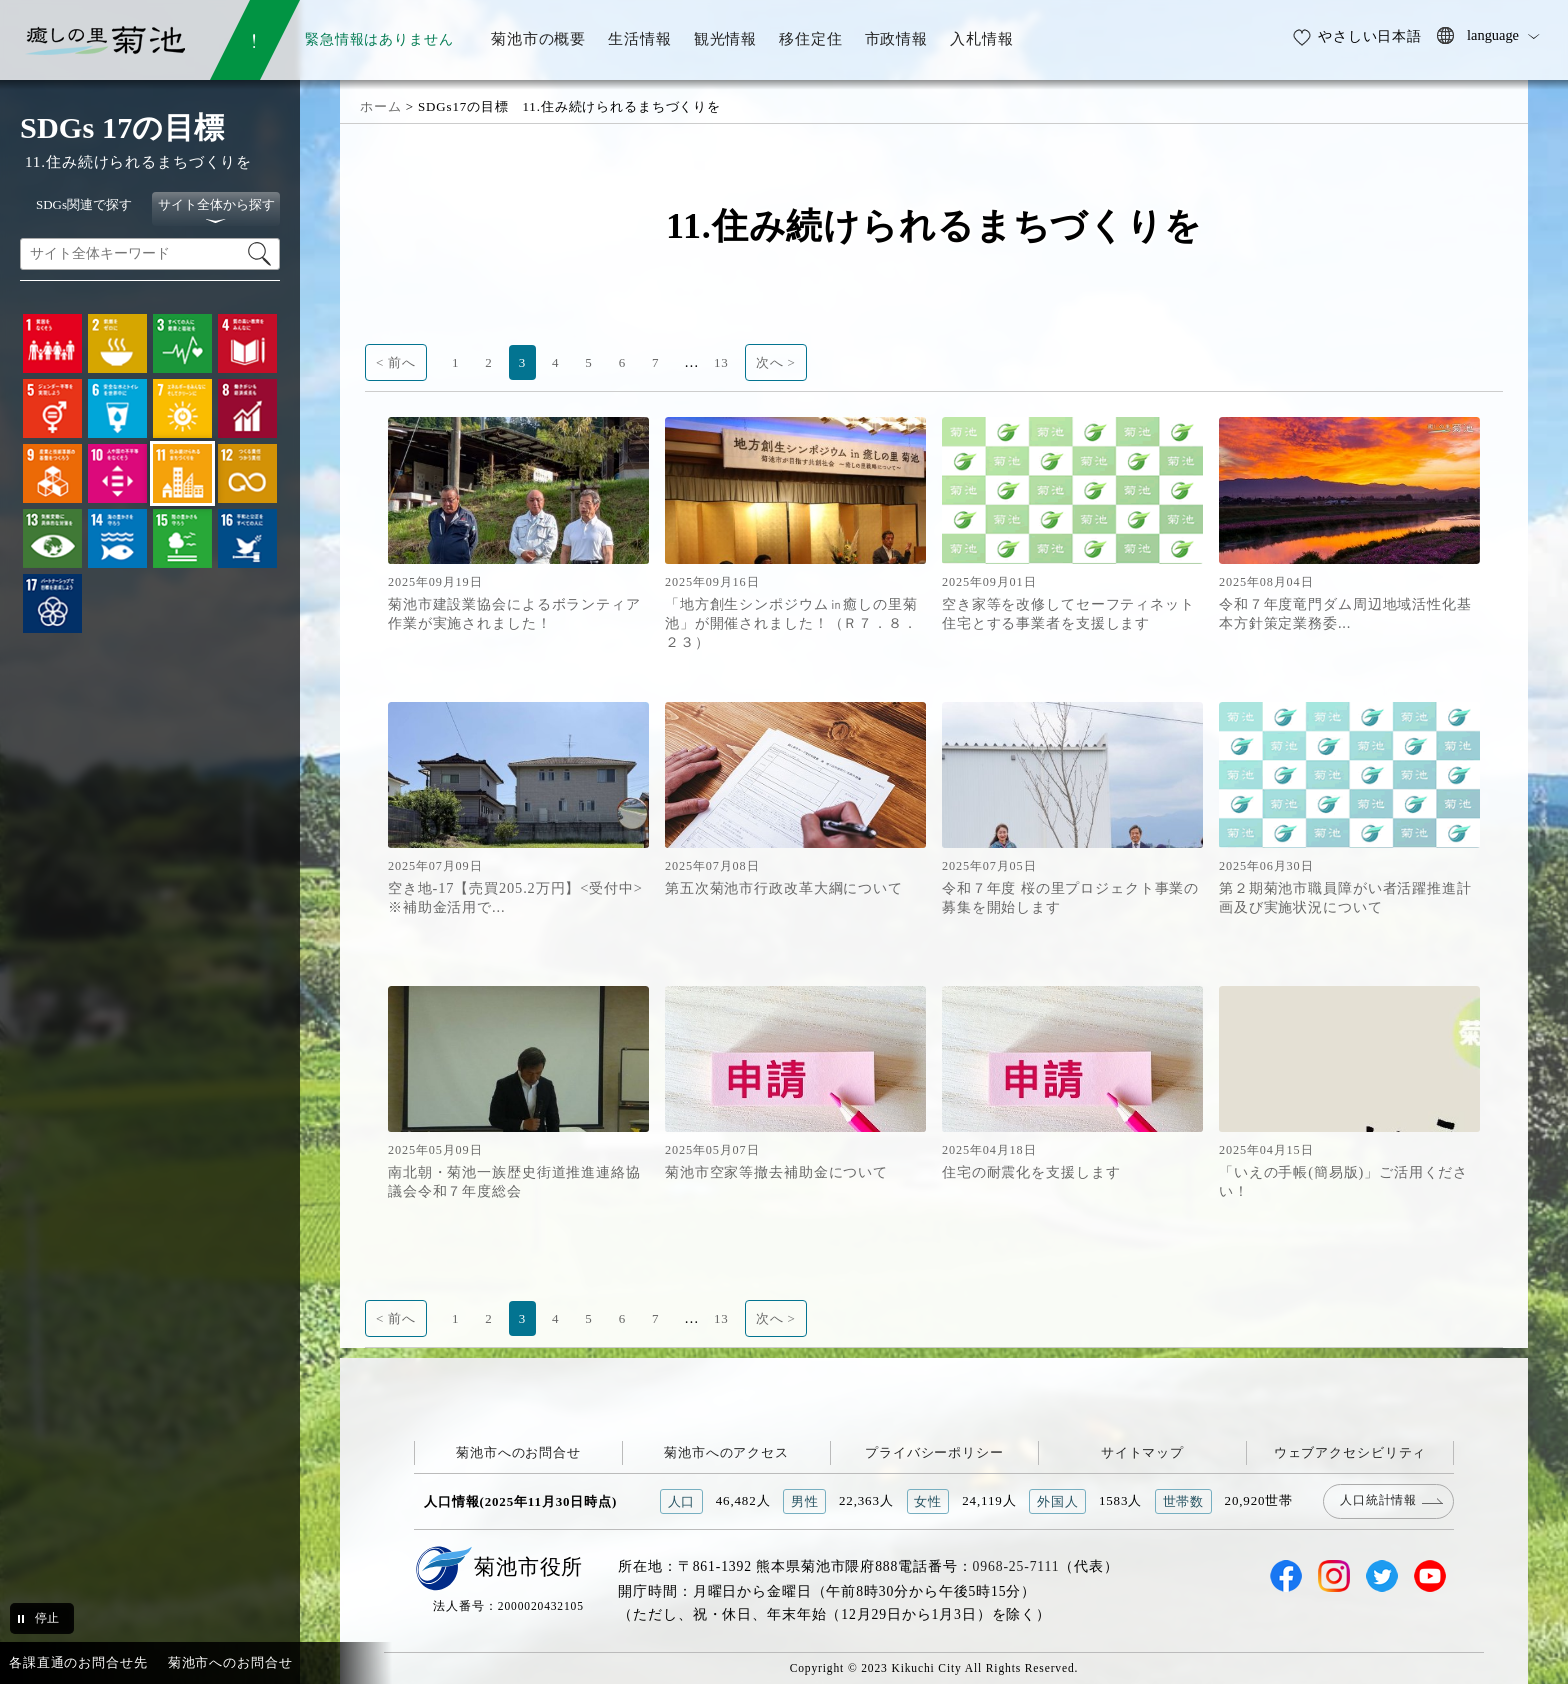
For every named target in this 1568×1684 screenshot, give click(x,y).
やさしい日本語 (1370, 36)
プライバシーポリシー (934, 1452)
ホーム (381, 106)
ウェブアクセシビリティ (1350, 1452)
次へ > (776, 362)
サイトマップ (1142, 1452)
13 (721, 362)
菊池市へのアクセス (726, 1452)
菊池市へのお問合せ (518, 1452)
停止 (47, 1618)
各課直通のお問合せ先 (78, 1662)
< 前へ (396, 362)
